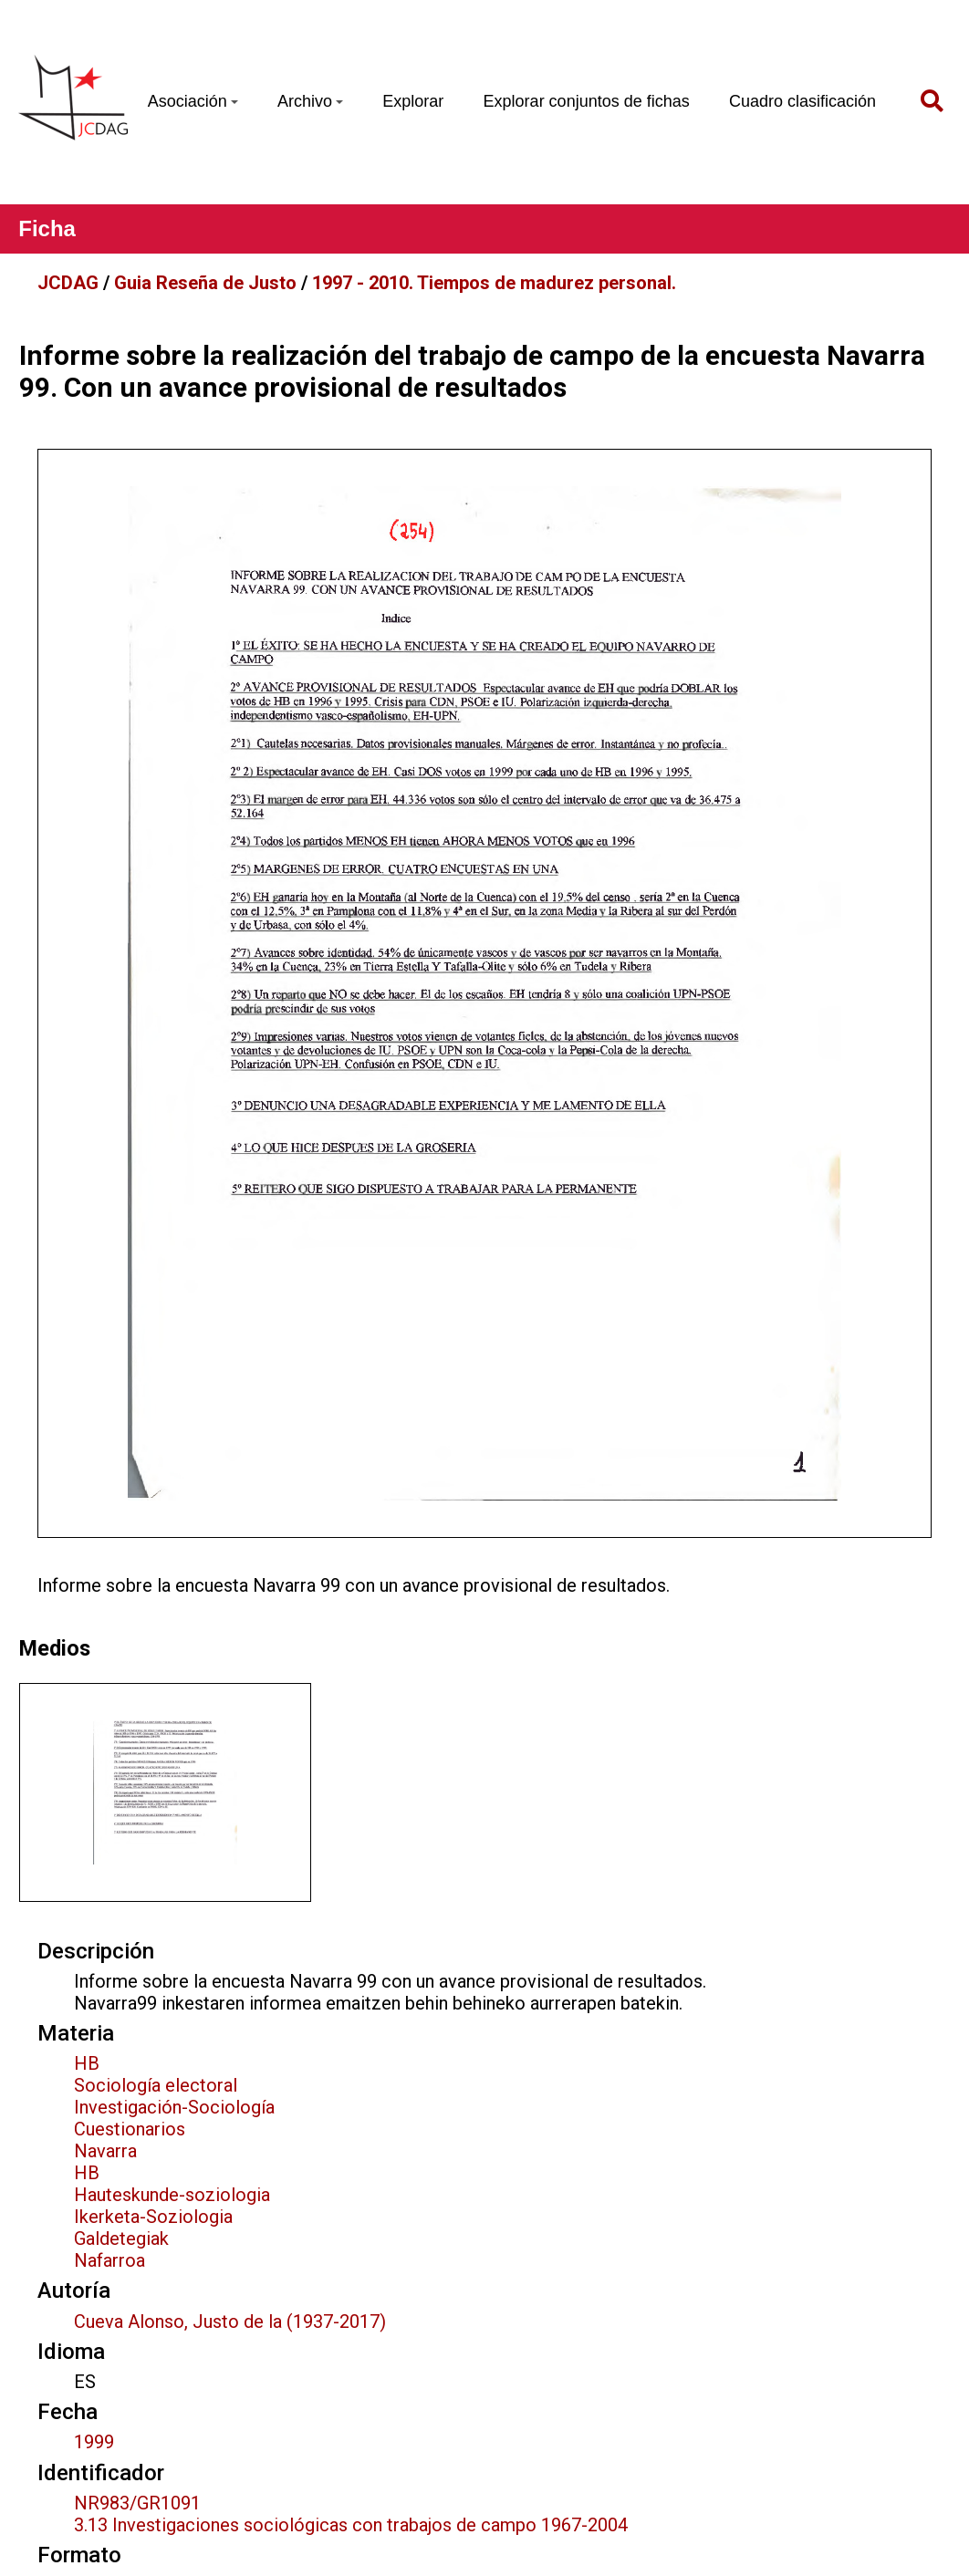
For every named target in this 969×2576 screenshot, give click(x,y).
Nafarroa (109, 2260)
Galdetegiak (121, 2238)
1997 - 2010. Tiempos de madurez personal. (494, 283)
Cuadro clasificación (802, 101)
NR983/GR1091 (137, 2503)
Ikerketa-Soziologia (153, 2217)
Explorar (412, 101)
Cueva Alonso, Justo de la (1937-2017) (230, 2321)
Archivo (310, 101)
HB (86, 2063)
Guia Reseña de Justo (205, 283)
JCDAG (68, 283)
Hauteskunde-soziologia (172, 2195)
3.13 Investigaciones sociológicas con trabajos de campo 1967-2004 (351, 2525)
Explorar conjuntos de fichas (587, 101)
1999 (94, 2442)
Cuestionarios (129, 2129)
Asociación (193, 101)
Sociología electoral (155, 2085)
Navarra (105, 2151)
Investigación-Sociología (174, 2107)
